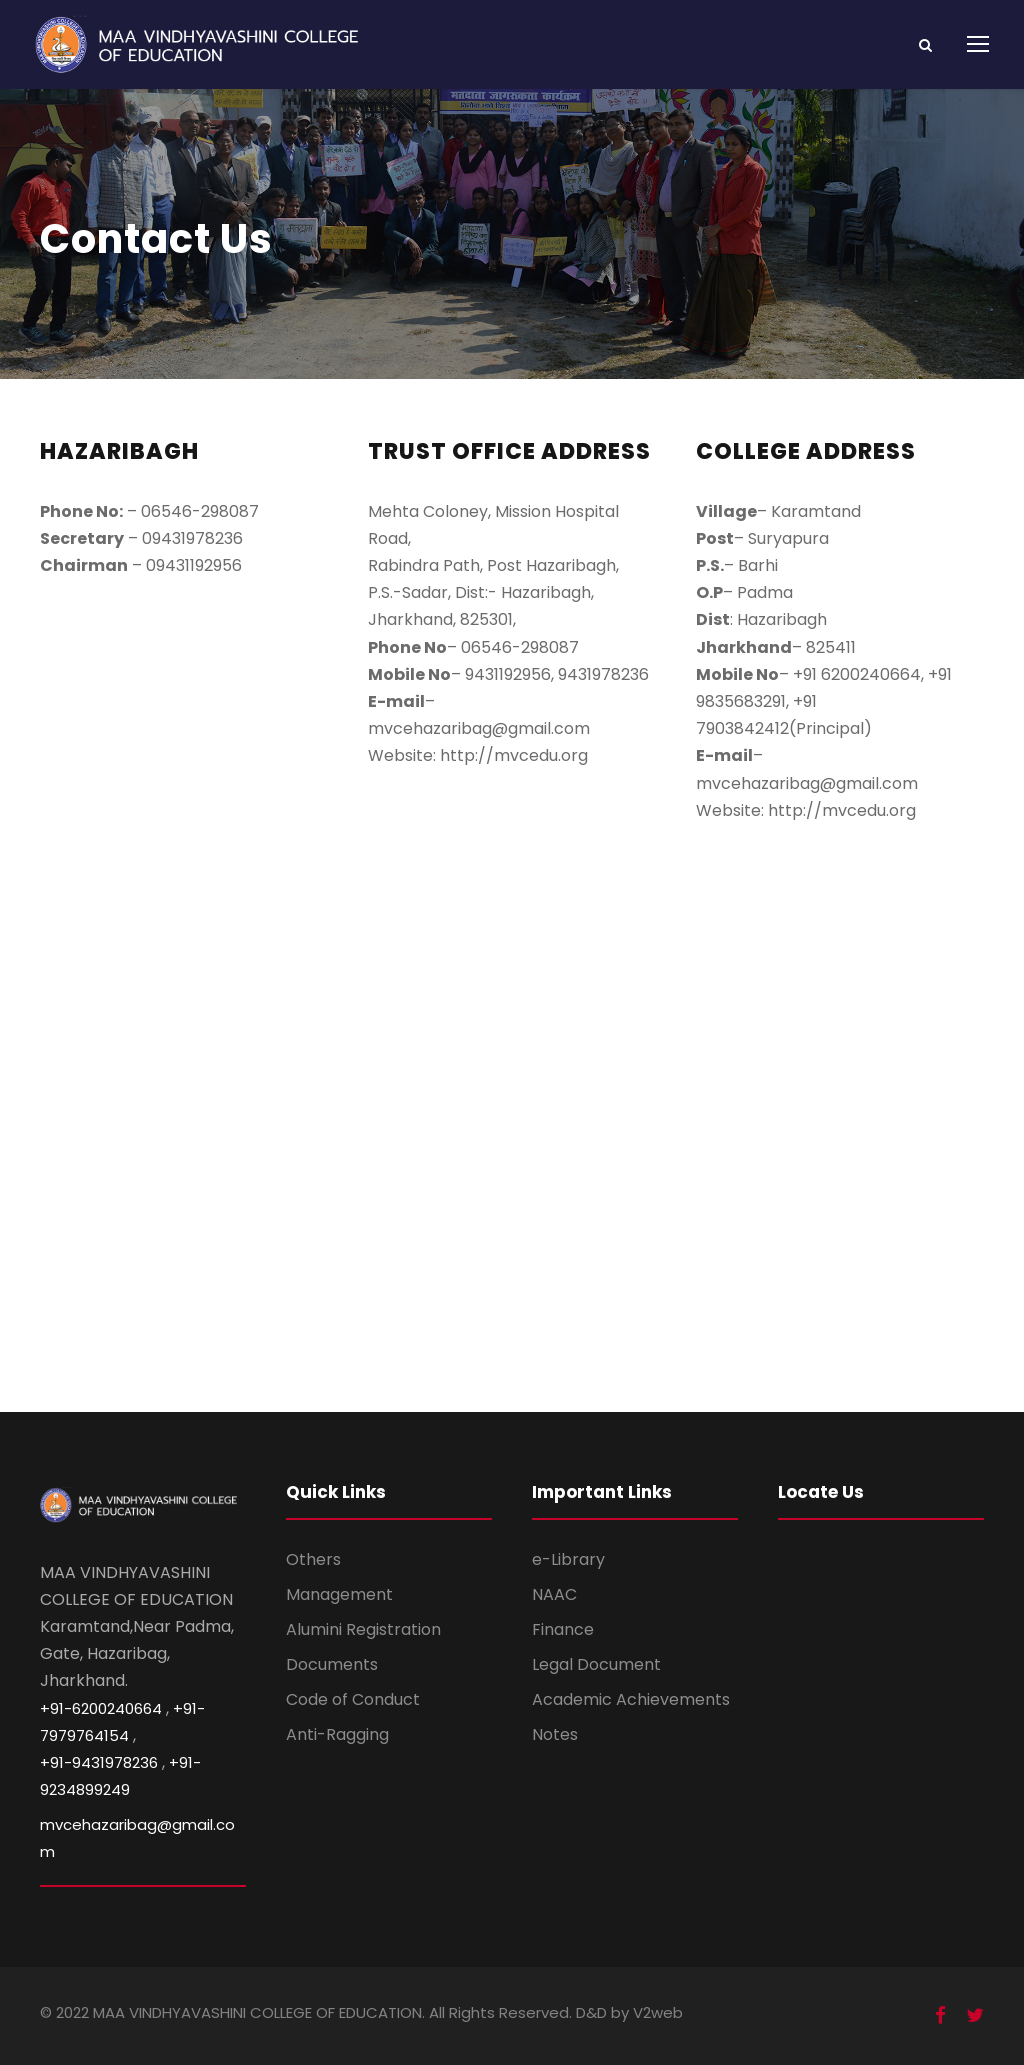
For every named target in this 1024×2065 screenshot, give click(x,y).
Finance (563, 1629)
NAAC (554, 1594)
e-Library (568, 1559)
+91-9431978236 (99, 1762)
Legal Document (596, 1664)
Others (313, 1559)
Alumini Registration (363, 1629)
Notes (555, 1734)
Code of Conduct (353, 1699)
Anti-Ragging (337, 1734)
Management (339, 1594)
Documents (332, 1664)
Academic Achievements (631, 1699)
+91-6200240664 (101, 1708)
